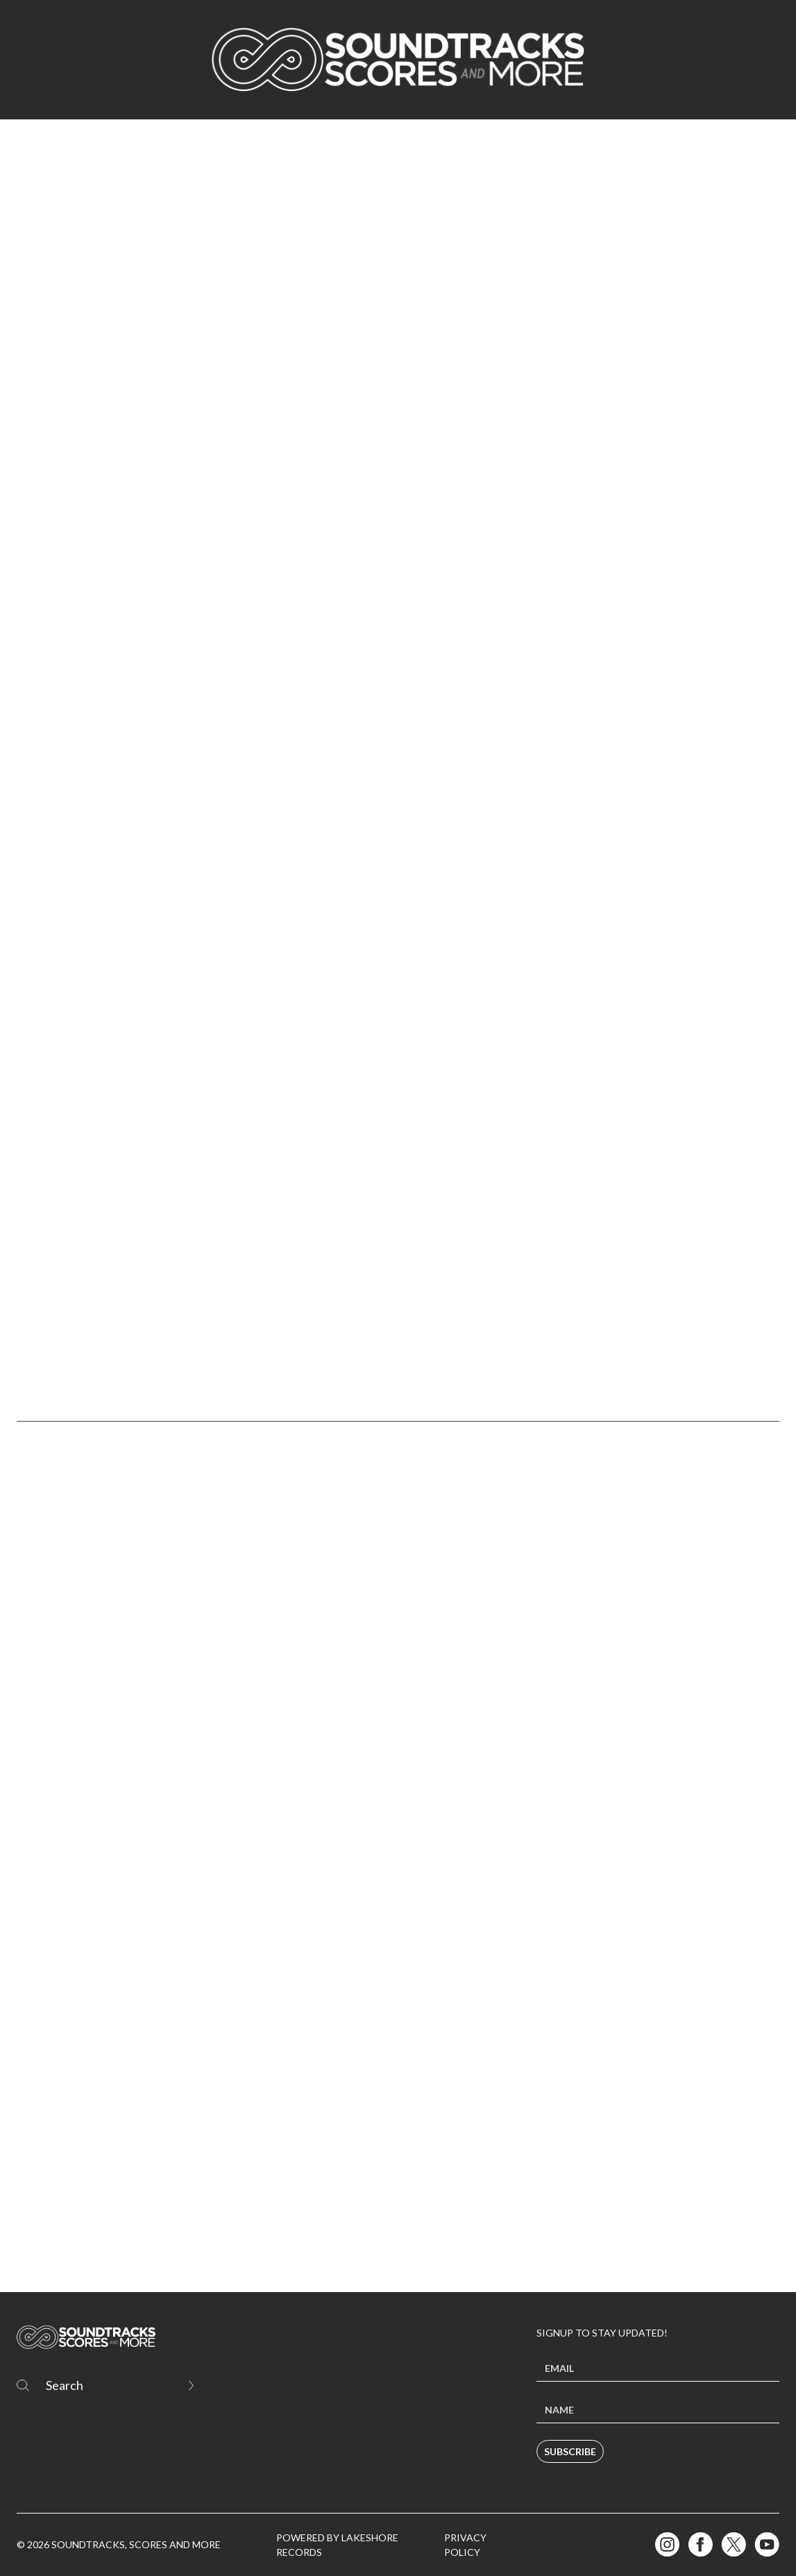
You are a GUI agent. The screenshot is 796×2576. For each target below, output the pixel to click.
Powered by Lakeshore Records (337, 2545)
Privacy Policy (465, 2545)
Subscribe (570, 2451)
